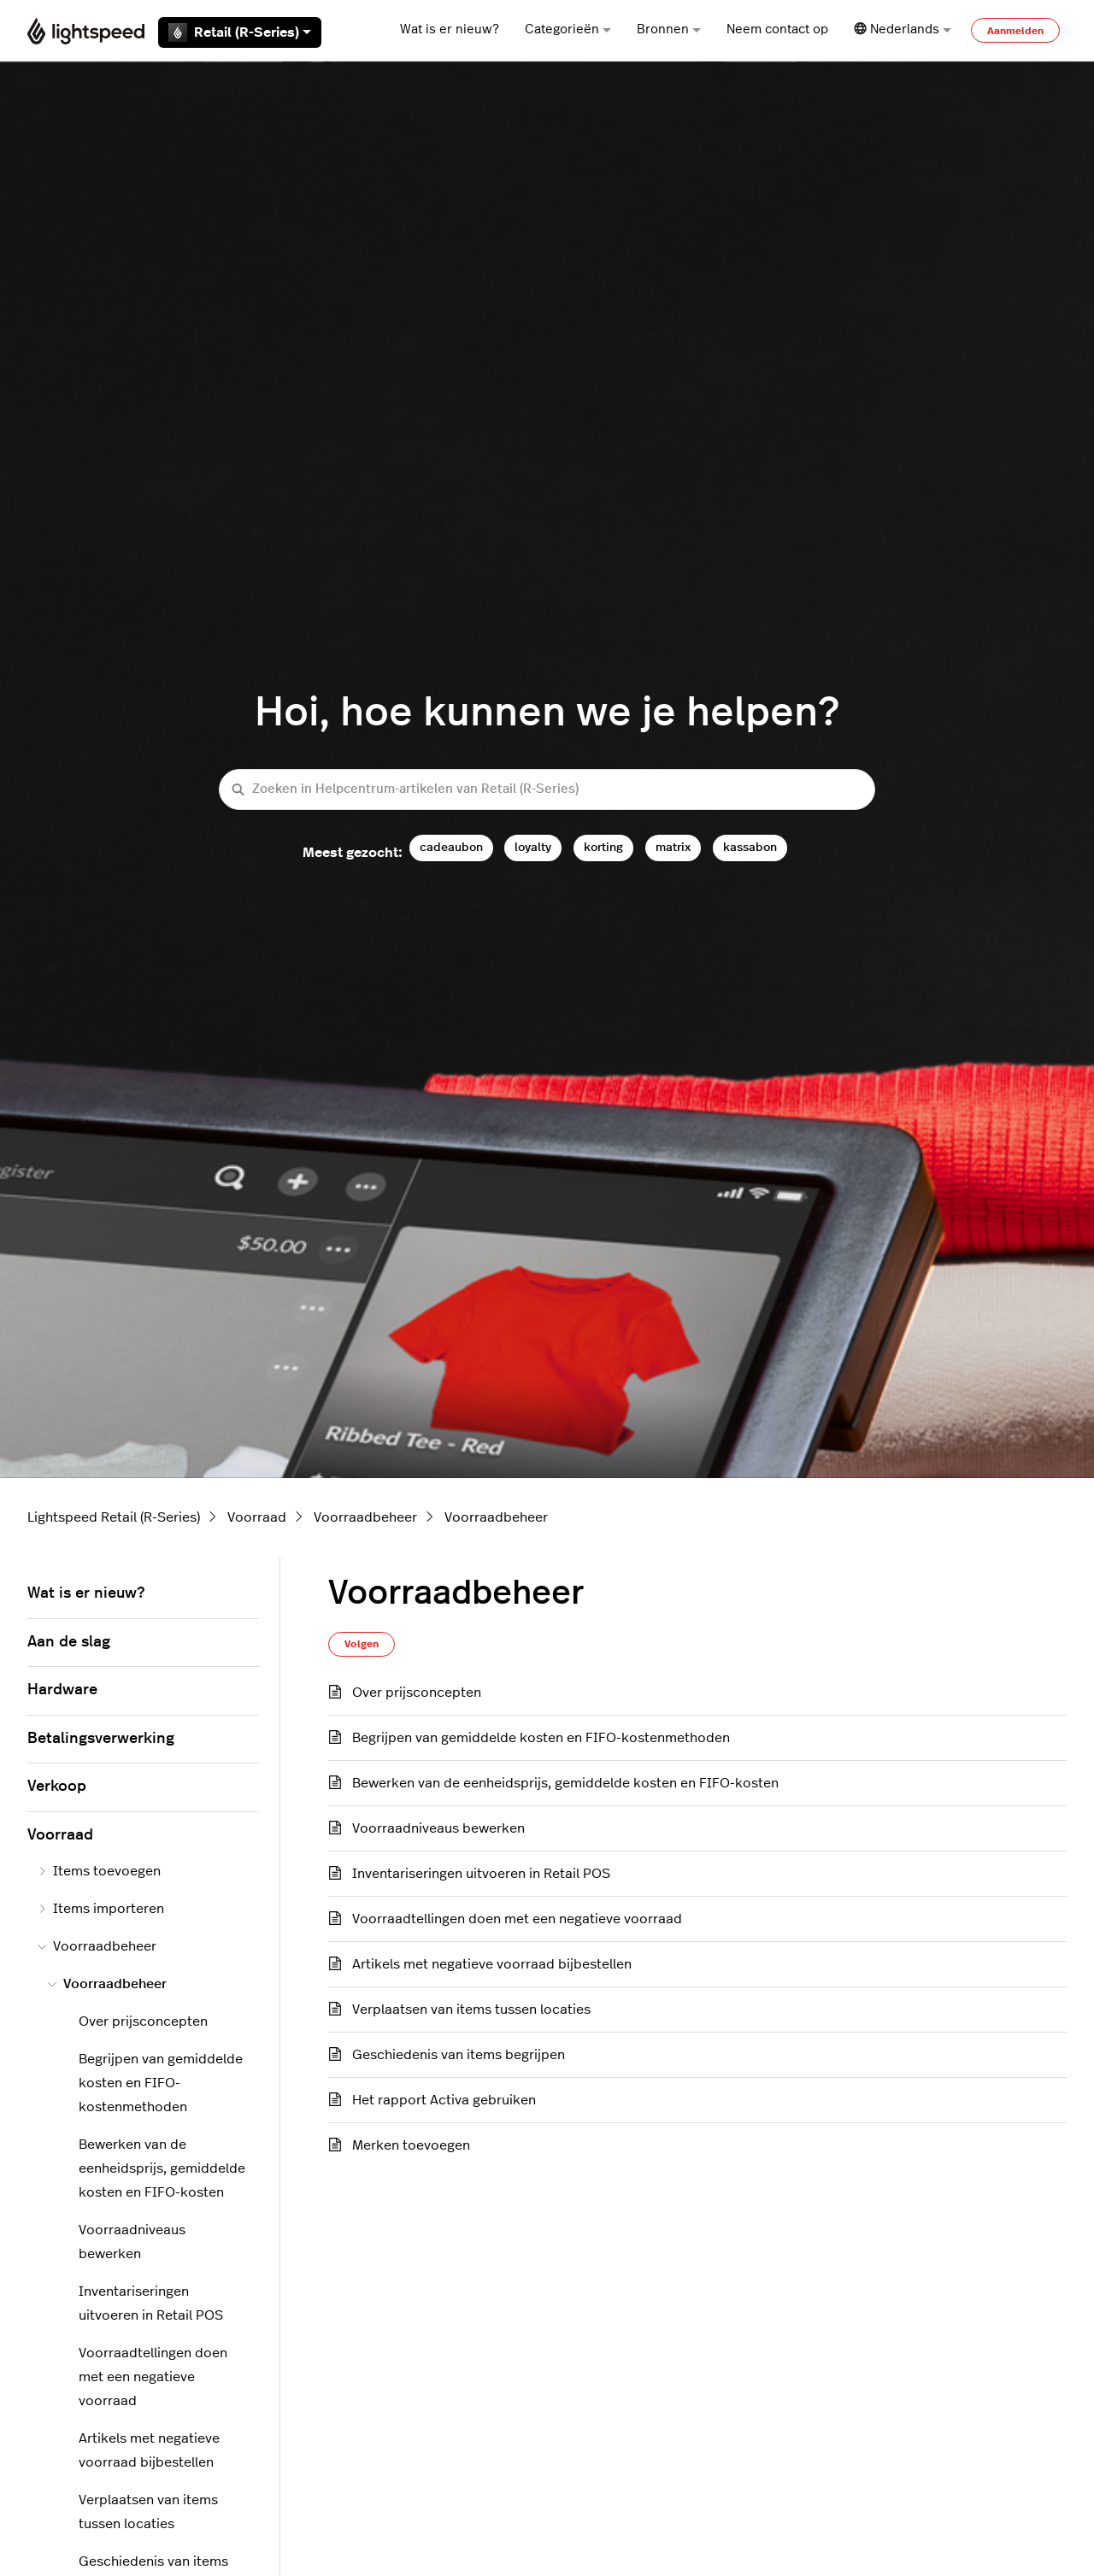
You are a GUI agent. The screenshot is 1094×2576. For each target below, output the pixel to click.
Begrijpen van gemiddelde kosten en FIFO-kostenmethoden (541, 1738)
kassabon (750, 847)
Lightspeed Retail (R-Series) (113, 1517)
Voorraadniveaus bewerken (438, 1828)
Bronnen (669, 29)
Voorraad (256, 1517)
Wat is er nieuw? (449, 29)
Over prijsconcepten (416, 1692)
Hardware (62, 1690)
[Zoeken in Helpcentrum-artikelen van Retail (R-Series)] (547, 790)
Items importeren (101, 1909)
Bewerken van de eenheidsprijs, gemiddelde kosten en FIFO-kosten (565, 1783)
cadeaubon (451, 847)
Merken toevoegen (411, 2145)
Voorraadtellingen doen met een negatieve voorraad (517, 1919)
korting (603, 847)
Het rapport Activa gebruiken (444, 2100)
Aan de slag (68, 1642)
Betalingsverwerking (100, 1738)
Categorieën (568, 29)
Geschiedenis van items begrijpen (458, 2055)
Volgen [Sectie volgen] (361, 1644)
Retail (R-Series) (239, 32)
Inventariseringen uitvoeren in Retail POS (481, 1874)
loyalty (533, 847)
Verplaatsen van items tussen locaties (471, 2009)
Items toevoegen (99, 1871)
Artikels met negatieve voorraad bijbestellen (492, 1964)
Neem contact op (777, 29)
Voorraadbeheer (365, 1517)
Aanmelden (1015, 31)
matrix (673, 847)
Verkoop (56, 1786)
